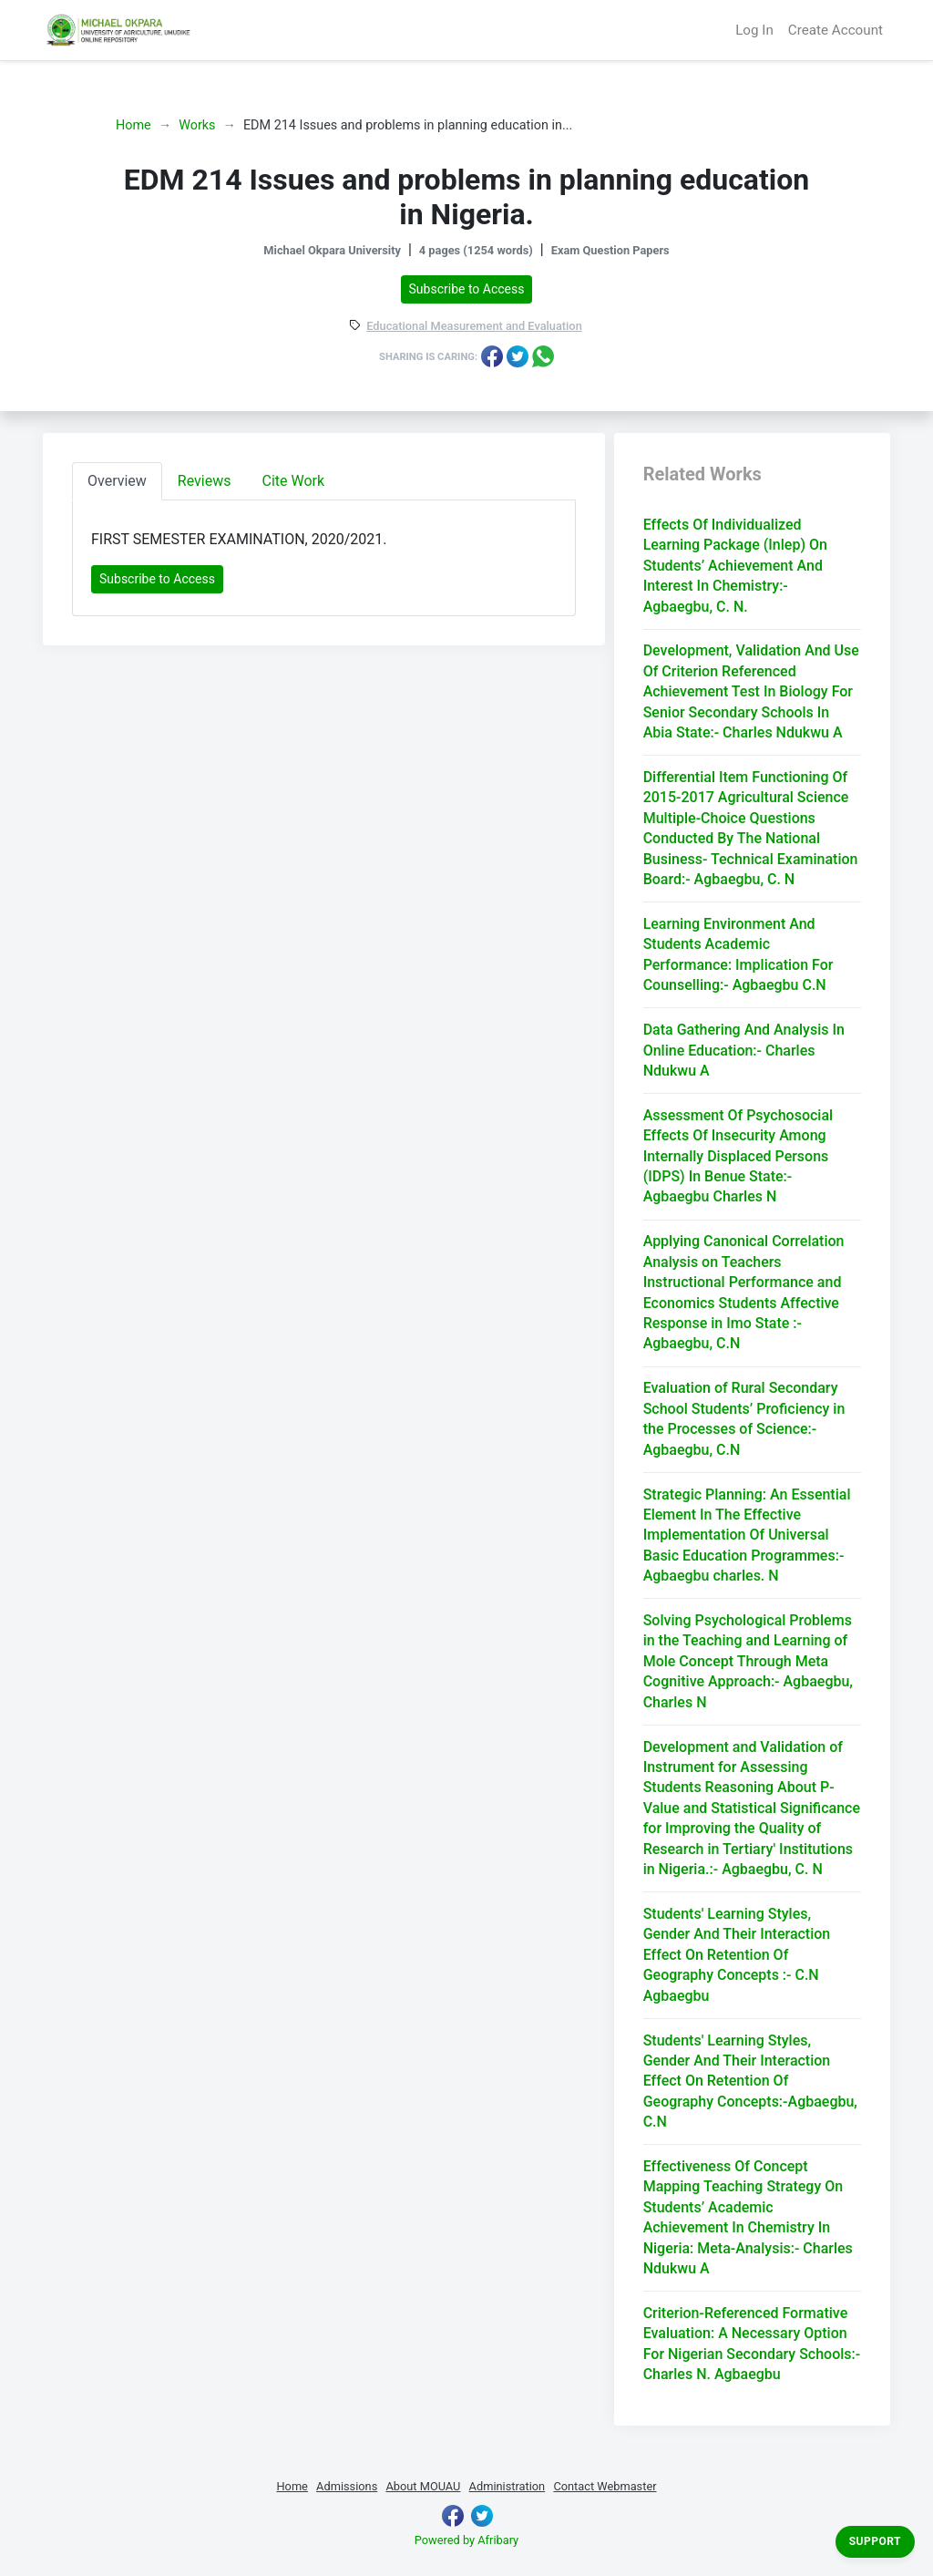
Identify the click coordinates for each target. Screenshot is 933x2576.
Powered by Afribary (466, 2540)
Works (197, 125)
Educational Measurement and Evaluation (474, 327)
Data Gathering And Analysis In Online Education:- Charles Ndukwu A (744, 1050)
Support (875, 2541)
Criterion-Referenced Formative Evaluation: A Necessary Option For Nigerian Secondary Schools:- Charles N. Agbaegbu (752, 2343)
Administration (507, 2486)
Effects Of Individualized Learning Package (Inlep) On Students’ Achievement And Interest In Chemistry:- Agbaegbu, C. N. (735, 565)
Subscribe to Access (467, 289)
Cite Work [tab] (293, 480)
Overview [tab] (117, 480)
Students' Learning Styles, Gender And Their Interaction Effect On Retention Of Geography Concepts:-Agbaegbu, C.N (750, 2081)
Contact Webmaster (604, 2486)
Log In (754, 30)
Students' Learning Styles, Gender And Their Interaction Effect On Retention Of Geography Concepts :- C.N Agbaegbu (737, 1954)
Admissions (346, 2486)
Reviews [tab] (204, 480)
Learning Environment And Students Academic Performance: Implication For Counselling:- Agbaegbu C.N (738, 954)
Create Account (835, 30)
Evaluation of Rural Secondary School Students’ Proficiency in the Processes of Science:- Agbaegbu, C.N (744, 1418)
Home (133, 125)
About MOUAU (422, 2486)
